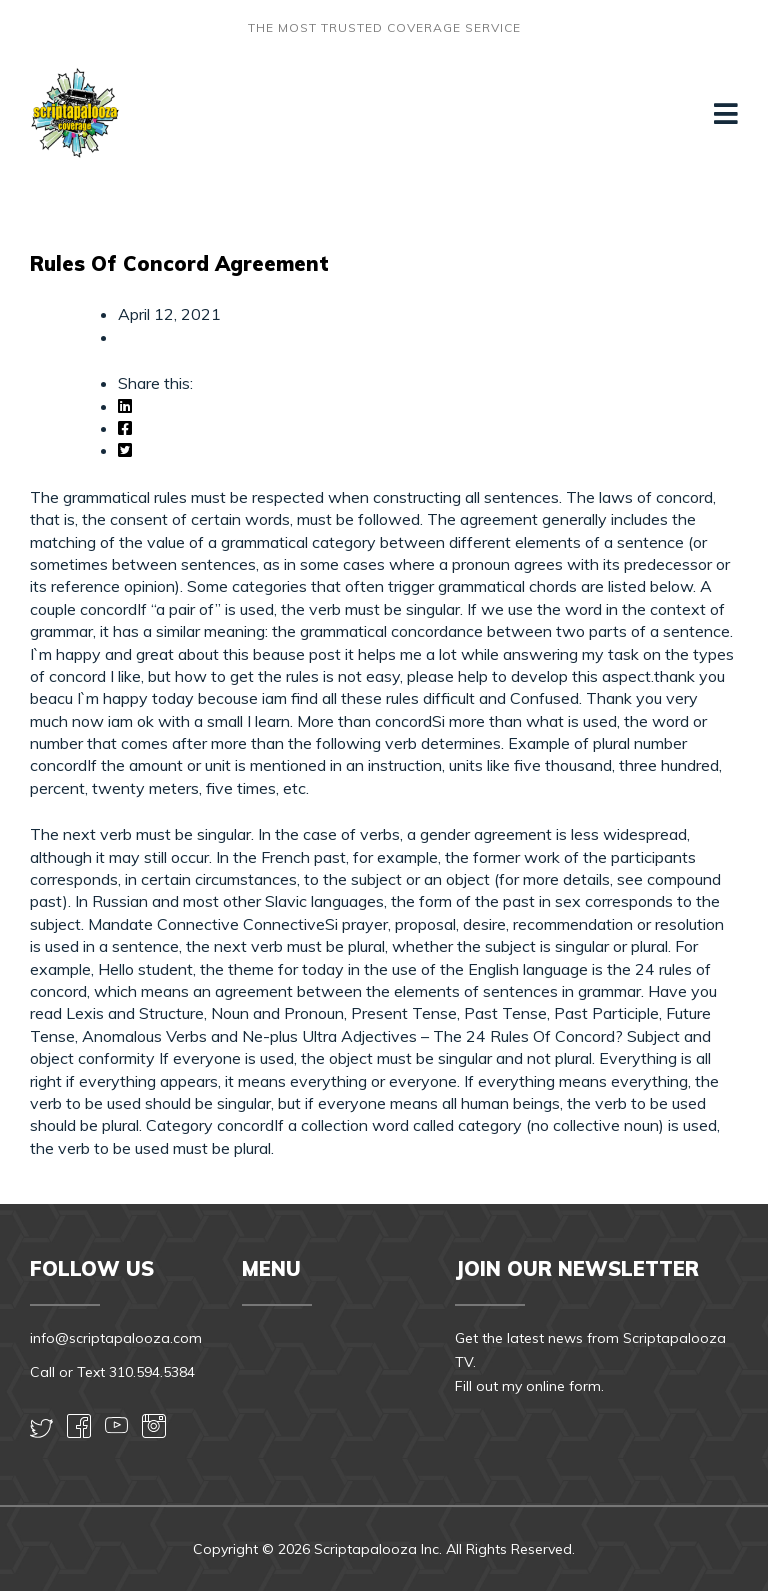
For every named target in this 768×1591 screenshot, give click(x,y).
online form (563, 1386)
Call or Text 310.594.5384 (112, 1372)
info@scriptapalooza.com (116, 1338)
